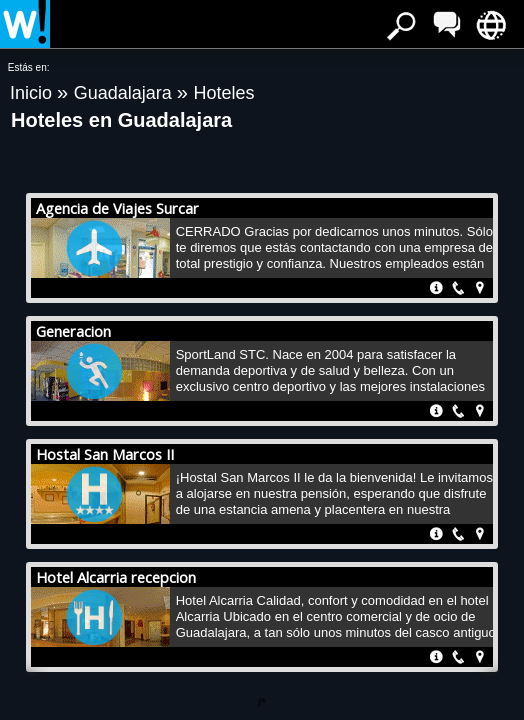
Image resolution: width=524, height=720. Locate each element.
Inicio (33, 93)
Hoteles (223, 93)
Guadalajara (125, 93)
